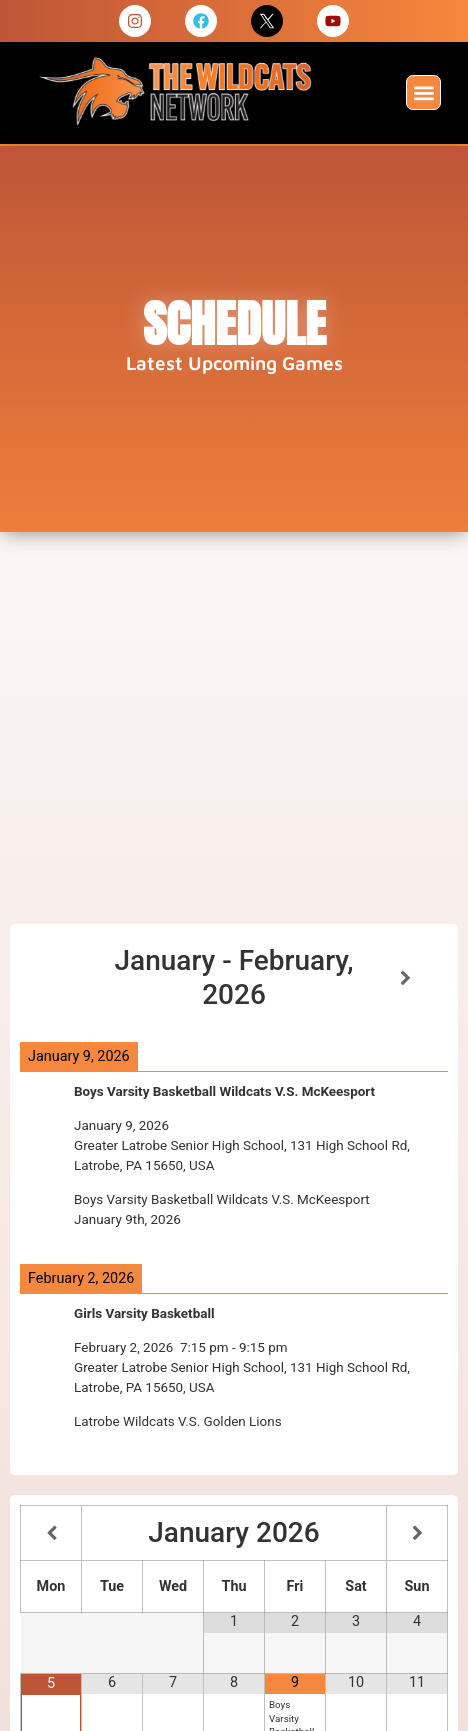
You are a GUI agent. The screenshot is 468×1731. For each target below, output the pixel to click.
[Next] (405, 978)
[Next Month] (417, 1533)
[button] (423, 92)
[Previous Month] (51, 1533)
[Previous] (63, 978)
